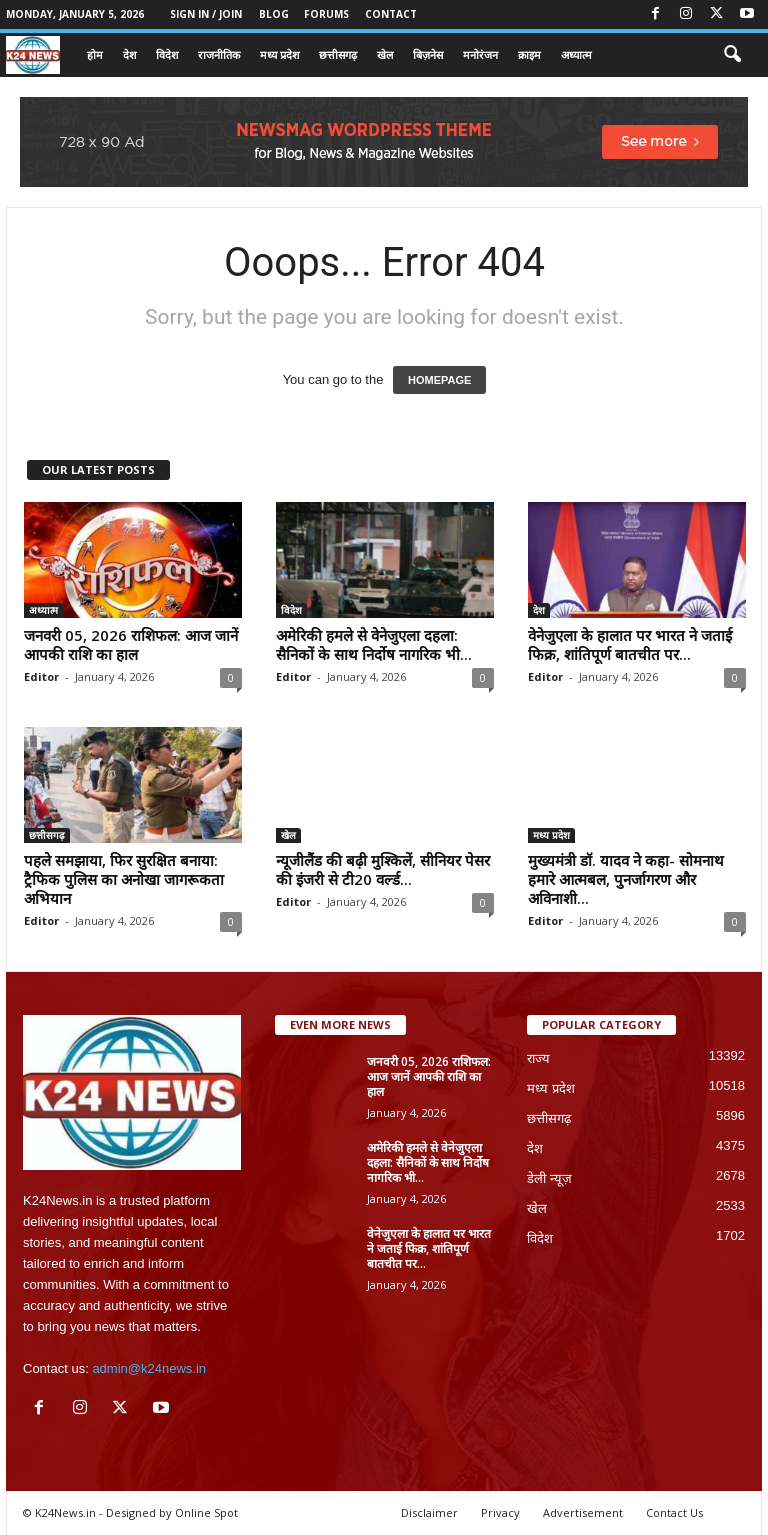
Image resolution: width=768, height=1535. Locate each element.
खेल (385, 54)
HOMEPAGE (439, 380)
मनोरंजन (480, 54)
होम (95, 54)
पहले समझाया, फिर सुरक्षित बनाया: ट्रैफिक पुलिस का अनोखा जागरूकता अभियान (124, 879)
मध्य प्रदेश (279, 54)
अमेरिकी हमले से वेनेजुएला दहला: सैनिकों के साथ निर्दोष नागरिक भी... (374, 644)
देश (129, 54)
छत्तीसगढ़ (338, 54)
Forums (326, 14)
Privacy (500, 1512)
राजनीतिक (219, 54)
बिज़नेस (428, 54)
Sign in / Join (206, 14)
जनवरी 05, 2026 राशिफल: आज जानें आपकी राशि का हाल (131, 644)
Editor (41, 676)
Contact (391, 14)
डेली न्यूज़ (549, 1178)
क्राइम (529, 54)
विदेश (167, 54)
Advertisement (583, 1512)
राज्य (538, 1058)
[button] (732, 55)
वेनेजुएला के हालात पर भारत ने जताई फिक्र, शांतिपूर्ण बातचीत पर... (630, 644)
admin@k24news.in (149, 1368)
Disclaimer (429, 1512)
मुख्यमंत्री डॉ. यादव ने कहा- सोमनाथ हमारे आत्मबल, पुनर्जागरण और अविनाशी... (626, 879)
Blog (274, 14)
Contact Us (674, 1512)
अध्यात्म (576, 54)
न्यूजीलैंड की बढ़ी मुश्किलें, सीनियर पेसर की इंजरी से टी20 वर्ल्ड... (383, 869)
